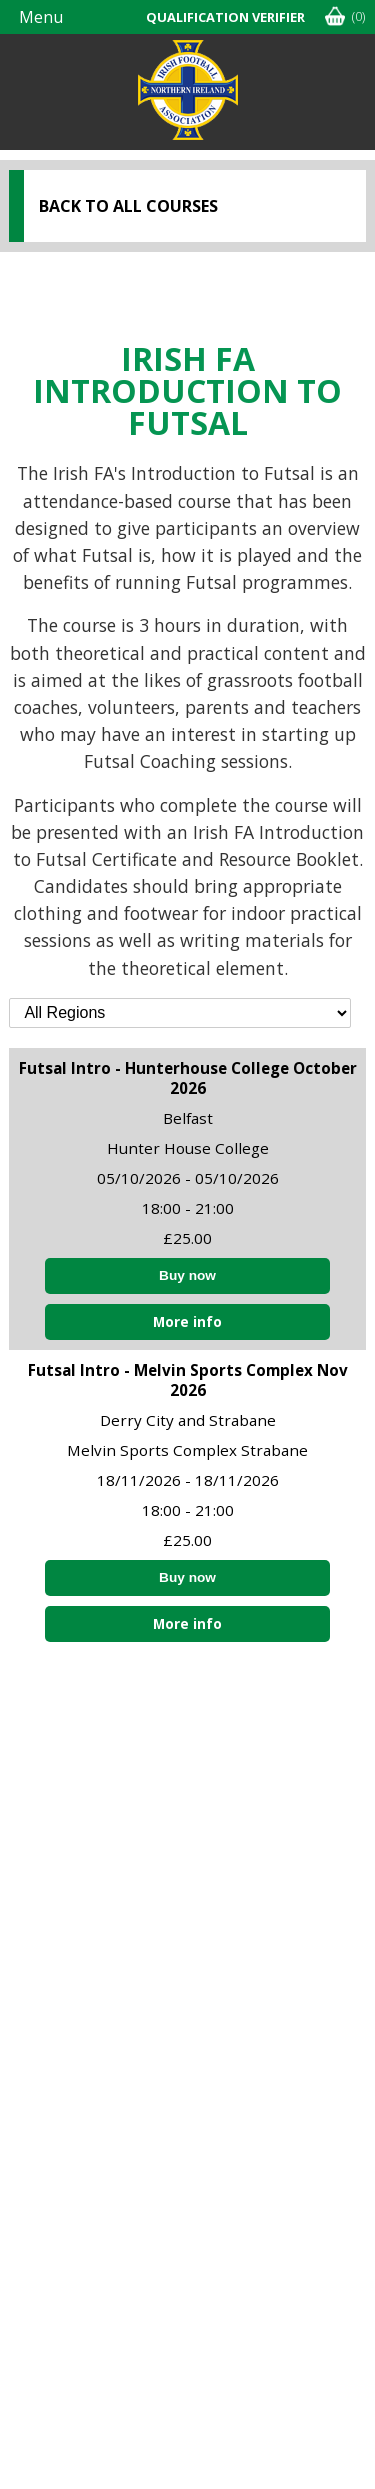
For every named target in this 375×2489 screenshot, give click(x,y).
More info (187, 1321)
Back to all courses (128, 206)
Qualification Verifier (225, 17)
